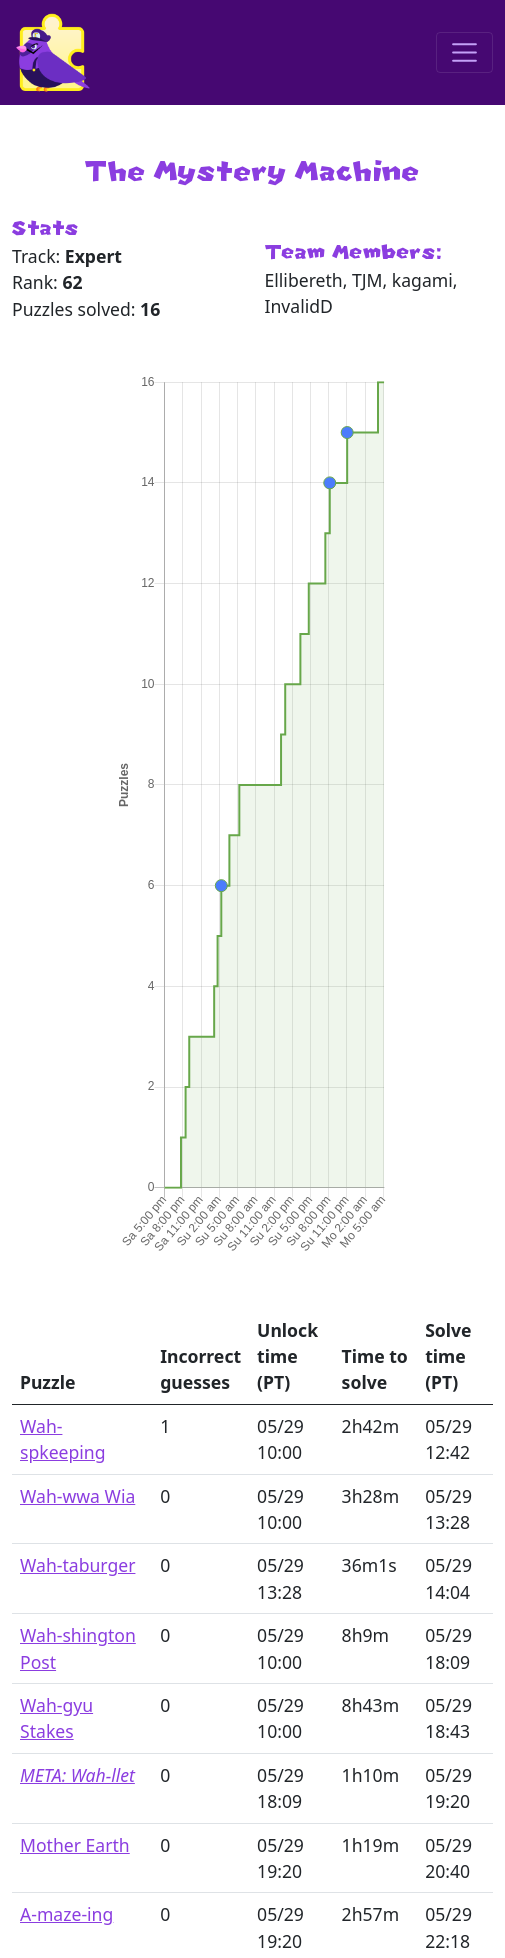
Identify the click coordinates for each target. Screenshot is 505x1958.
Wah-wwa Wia (77, 1496)
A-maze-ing (66, 1914)
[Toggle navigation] (464, 52)
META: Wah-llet (77, 1775)
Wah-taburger (77, 1565)
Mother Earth (75, 1845)
